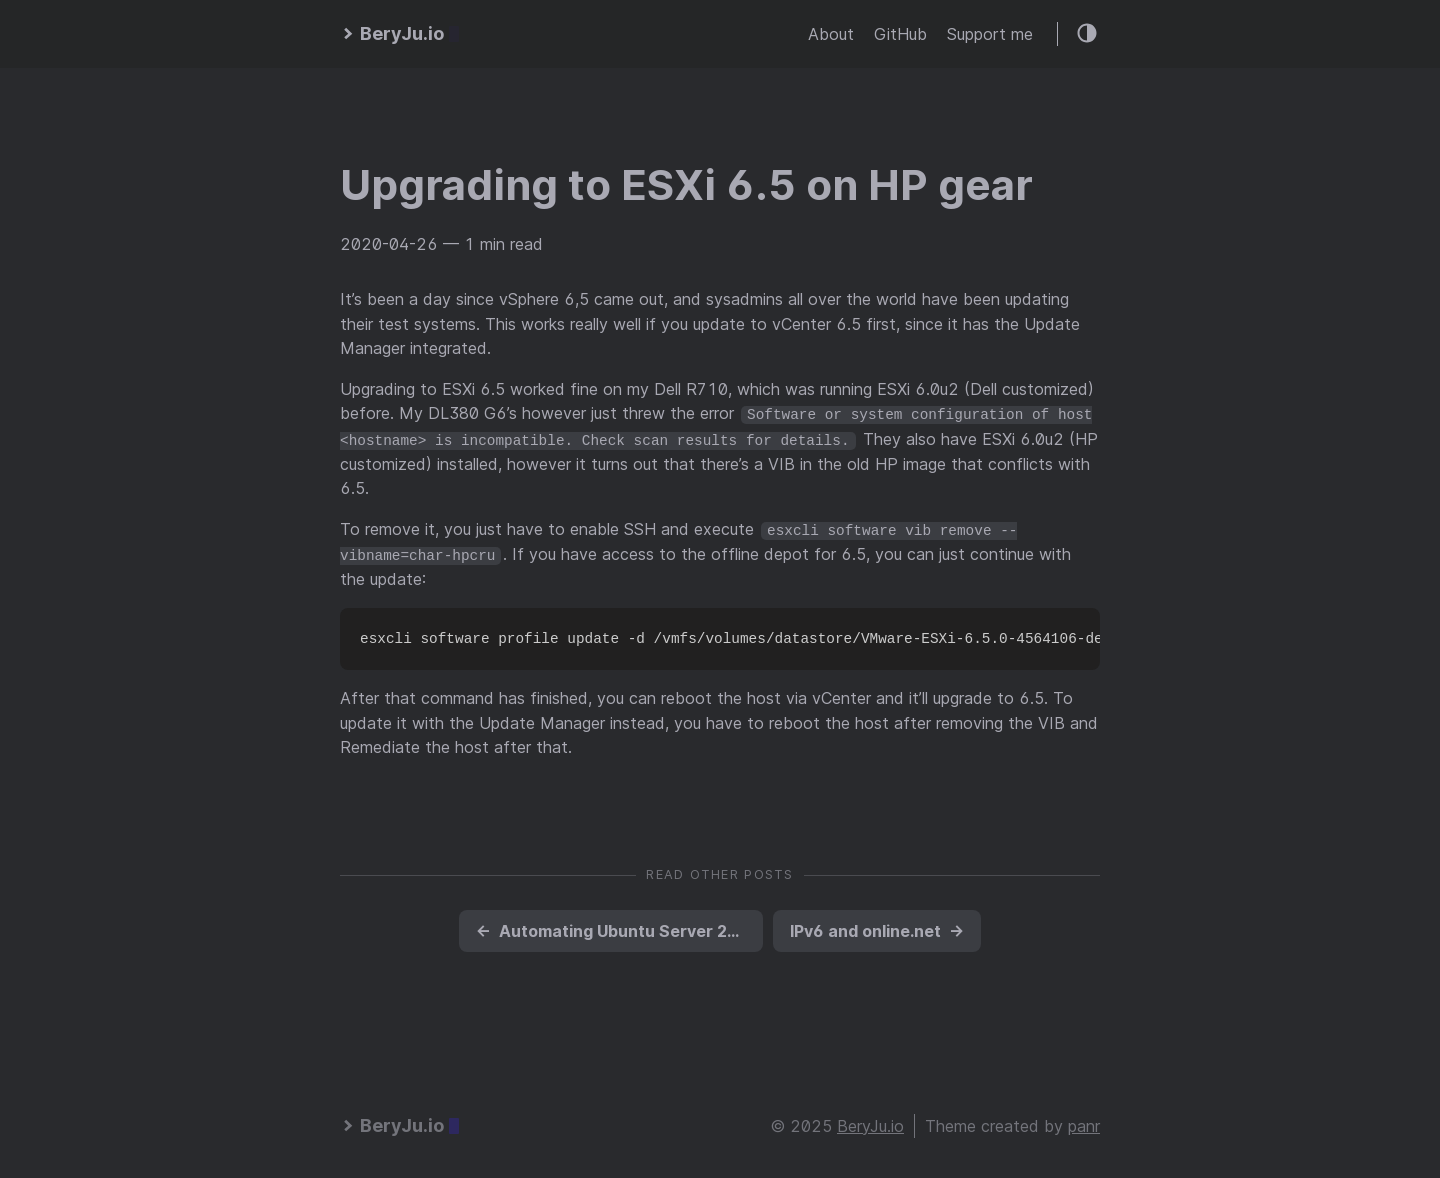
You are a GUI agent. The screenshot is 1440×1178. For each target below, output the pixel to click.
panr (1084, 1123)
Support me (990, 34)
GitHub (900, 34)
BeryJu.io (870, 1123)
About (831, 34)
